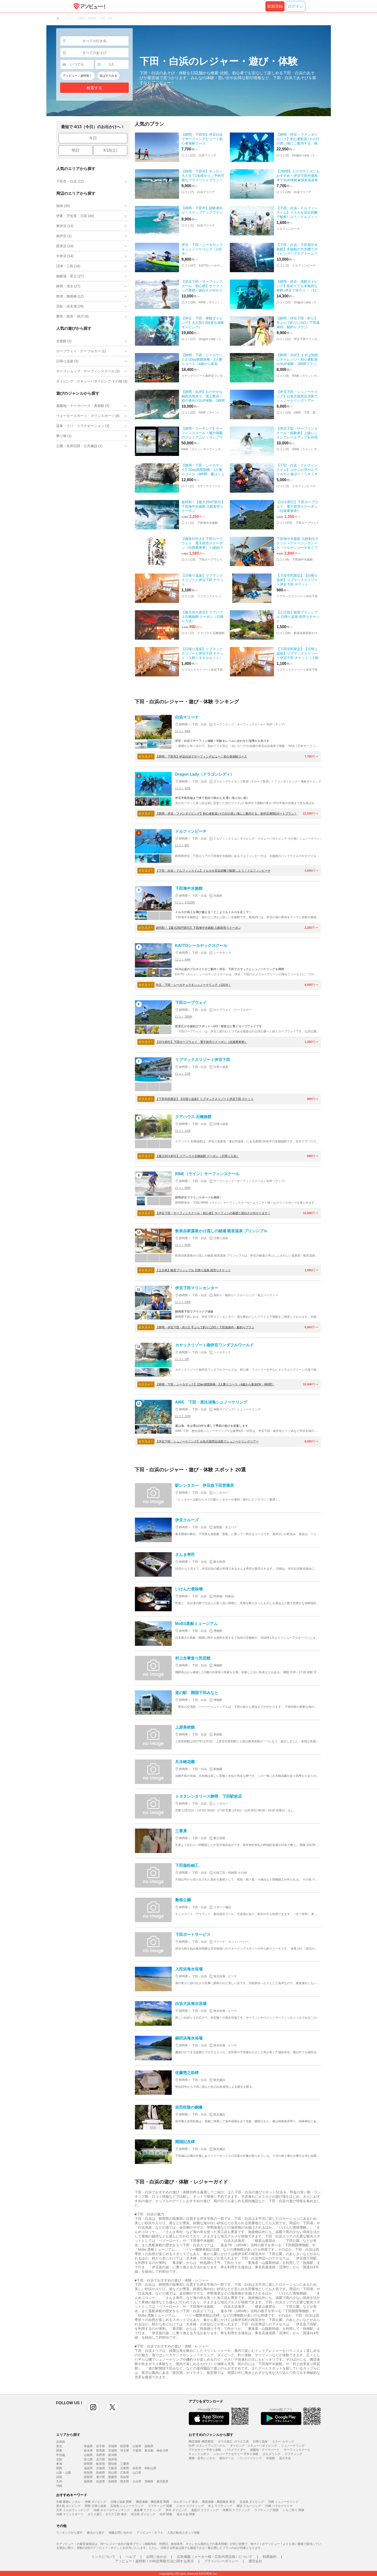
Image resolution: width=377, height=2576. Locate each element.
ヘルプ (131, 2557)
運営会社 (255, 2561)
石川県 (100, 2459)
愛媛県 (112, 2477)
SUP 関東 (166, 2514)
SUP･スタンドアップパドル (207, 2445)
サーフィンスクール (297, 2450)
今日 (93, 138)
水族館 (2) (64, 341)
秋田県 (124, 2446)
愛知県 (112, 2464)
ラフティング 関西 (266, 2510)
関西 (59, 2468)
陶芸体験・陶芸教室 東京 (218, 2501)
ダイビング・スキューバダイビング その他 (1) (92, 381)
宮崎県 (148, 2481)
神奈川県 (162, 2450)
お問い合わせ (156, 2557)
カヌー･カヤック (283, 2441)
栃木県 (88, 2450)
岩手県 (100, 2446)
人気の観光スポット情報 (183, 2532)
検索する (94, 88)
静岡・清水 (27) (68, 286)
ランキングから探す (69, 2532)
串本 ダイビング (176, 2510)
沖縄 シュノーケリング (283, 2501)
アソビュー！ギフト (150, 2532)
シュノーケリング (293, 2445)
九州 (59, 2481)
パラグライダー (235, 2450)
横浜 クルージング (249, 2506)
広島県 (124, 2472)
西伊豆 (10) (65, 246)
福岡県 (88, 2481)
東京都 (148, 2450)
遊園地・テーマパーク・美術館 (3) (82, 406)
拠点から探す (95, 2532)
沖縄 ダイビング (95, 2501)
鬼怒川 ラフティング (204, 2510)
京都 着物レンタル (68, 2501)
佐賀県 (100, 2481)
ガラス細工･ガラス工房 (233, 2441)
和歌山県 (150, 2468)
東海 (59, 2464)
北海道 (60, 2441)
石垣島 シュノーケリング (126, 2506)
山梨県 (88, 2455)
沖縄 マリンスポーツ (69, 2514)
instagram (93, 2407)
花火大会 (285, 2458)
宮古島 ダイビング (143, 2514)
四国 (59, 2477)
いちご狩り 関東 (293, 2510)
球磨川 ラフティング (236, 2510)
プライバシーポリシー (221, 2561)
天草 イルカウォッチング (72, 2510)
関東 (59, 2450)
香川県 (100, 2477)
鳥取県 (88, 2472)
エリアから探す (68, 2435)
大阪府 (112, 2468)
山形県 (136, 2446)
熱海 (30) (63, 206)
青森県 (88, 2446)
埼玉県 (124, 2450)
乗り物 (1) (64, 436)
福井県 (112, 2459)
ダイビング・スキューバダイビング (253, 2445)
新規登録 (275, 6)
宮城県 (112, 2446)
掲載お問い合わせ (120, 2532)
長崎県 (112, 2481)
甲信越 (60, 2455)
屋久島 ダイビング (68, 2506)
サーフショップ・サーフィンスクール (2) (88, 371)
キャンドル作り (199, 2454)
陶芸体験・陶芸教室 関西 (152, 2501)
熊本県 (124, 2481)
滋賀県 (88, 2468)
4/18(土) (110, 150)
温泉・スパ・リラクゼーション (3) (82, 426)
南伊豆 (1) (64, 236)
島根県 (100, 2472)
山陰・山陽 (63, 2472)
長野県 (100, 2455)
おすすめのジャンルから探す (211, 2435)
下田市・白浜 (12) (70, 181)
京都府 (100, 2468)
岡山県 (112, 2472)
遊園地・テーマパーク (264, 2450)
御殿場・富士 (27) (70, 276)
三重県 (124, 2464)
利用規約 (269, 2557)
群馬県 (100, 2450)
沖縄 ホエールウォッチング (111, 2510)
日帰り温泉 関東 (121, 2501)
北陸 (59, 2459)
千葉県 (136, 2450)
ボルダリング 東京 (185, 2501)
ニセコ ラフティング (190, 2506)
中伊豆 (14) (65, 256)
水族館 (270, 2458)
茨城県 (112, 2450)
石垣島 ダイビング (252, 2501)
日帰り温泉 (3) (67, 361)
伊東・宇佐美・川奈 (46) (75, 216)
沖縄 (59, 2486)
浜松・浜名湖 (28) (70, 306)
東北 (59, 2446)
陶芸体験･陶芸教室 (201, 2441)
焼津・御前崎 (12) (70, 296)
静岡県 (88, 2464)
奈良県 (136, 2468)
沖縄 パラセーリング (278, 2506)
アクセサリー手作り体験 (205, 2450)
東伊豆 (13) (65, 226)
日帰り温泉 (260, 2441)
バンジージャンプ (250, 2458)
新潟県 (112, 2455)
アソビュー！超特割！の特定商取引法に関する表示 (154, 2561)
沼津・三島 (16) (68, 266)
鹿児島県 (162, 2481)
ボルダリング (271, 2454)
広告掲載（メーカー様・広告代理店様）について (214, 2557)
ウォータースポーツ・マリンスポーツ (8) (88, 416)
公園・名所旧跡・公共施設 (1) (79, 446)
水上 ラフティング (220, 2506)
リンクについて (103, 2557)
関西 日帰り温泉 (95, 2506)
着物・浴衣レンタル (202, 2458)
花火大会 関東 (186, 2514)
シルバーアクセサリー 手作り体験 (235, 2454)
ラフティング (293, 2454)
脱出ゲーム (226, 2458)
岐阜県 (100, 2464)
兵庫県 (124, 2468)
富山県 (88, 2459)
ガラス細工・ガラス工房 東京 (107, 2514)
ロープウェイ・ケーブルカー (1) (81, 351)
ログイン (295, 6)
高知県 (124, 2477)
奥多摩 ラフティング (147, 2510)
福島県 (148, 2446)
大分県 (136, 2481)
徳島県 (88, 2477)
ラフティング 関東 (160, 2506)
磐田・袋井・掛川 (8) (72, 316)
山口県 (136, 2472)
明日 (75, 150)
